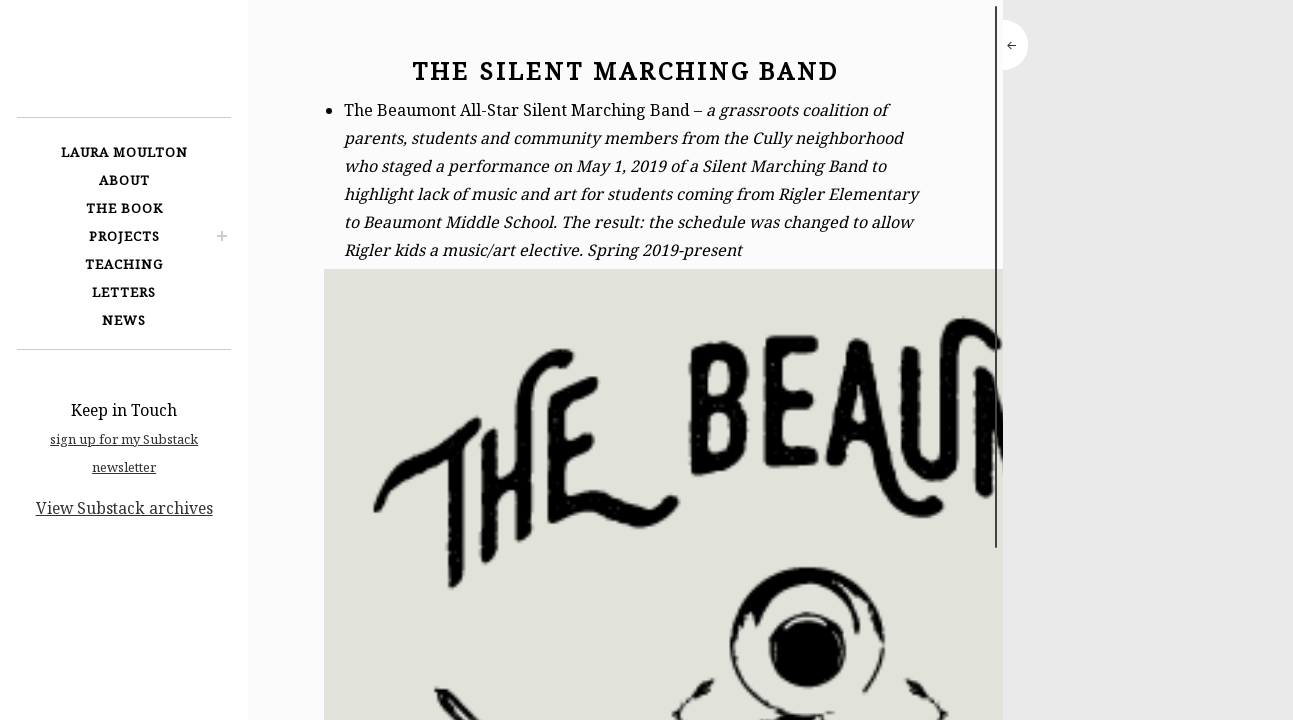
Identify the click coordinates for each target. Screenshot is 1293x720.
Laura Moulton (124, 152)
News (124, 320)
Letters (124, 292)
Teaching (124, 264)
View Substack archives (124, 508)
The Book (124, 208)
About (124, 180)
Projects (124, 236)
